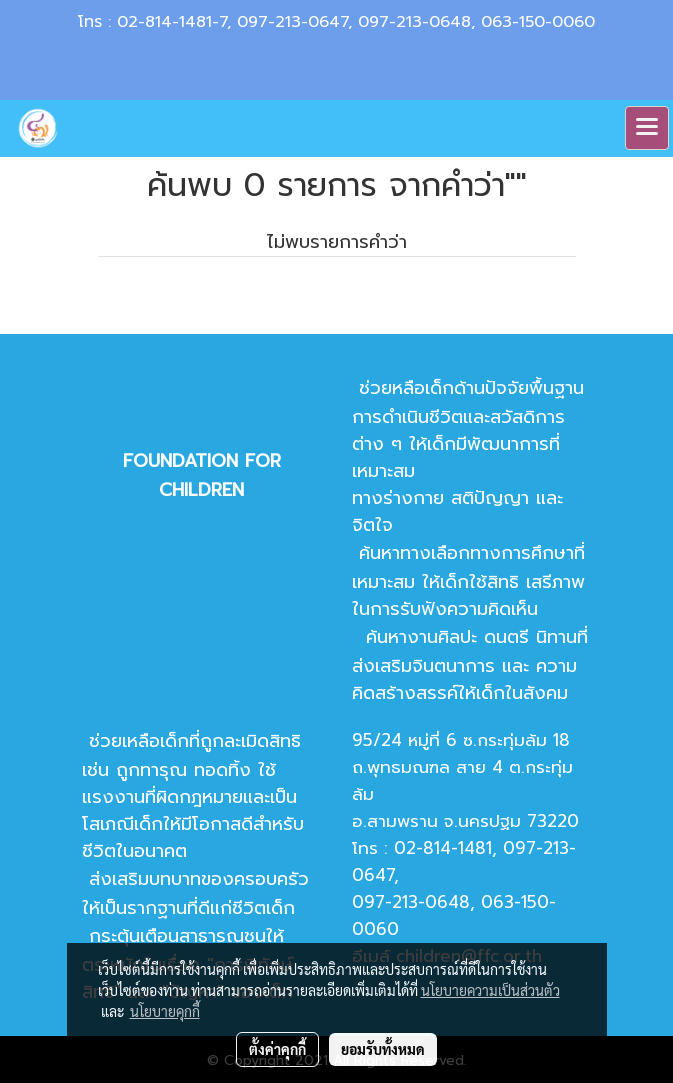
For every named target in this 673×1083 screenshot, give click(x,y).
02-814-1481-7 (172, 22)
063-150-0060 (538, 22)
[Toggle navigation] (647, 128)
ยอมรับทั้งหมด (383, 1049)
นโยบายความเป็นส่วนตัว (490, 990)
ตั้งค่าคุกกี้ (277, 1049)
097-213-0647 (292, 22)
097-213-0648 (414, 22)
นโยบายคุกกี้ (165, 1011)
